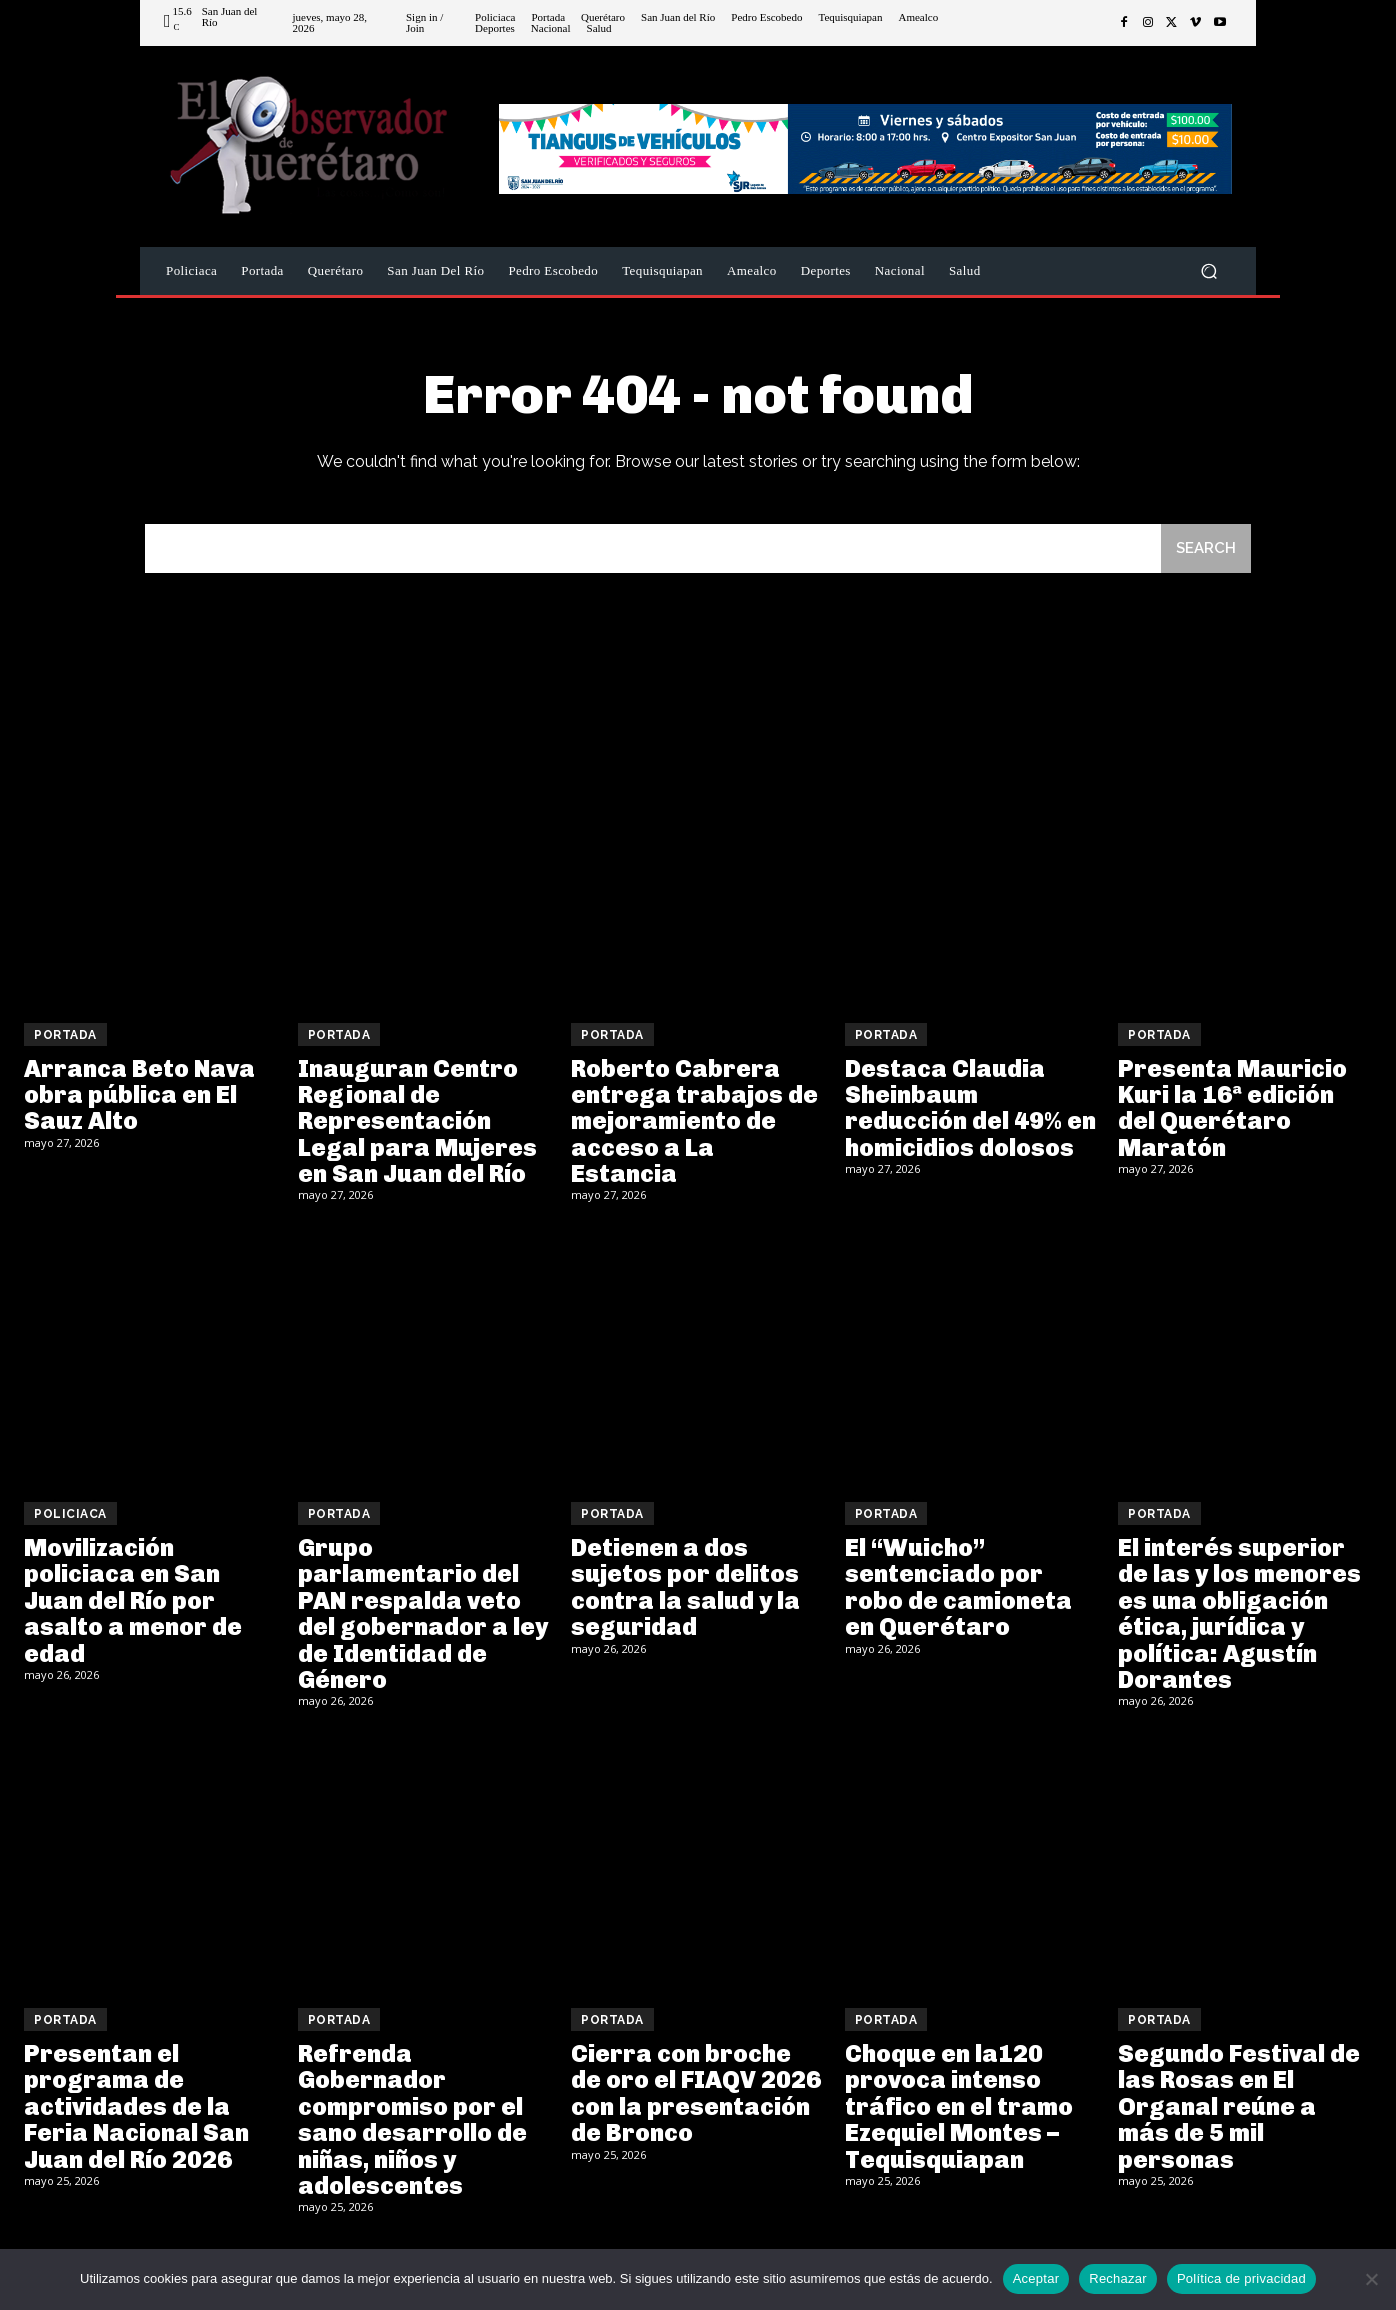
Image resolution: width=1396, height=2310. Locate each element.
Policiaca (70, 1514)
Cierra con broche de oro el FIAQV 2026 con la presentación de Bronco (696, 2093)
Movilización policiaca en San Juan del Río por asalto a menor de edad (133, 1600)
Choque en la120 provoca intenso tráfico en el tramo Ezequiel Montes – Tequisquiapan (959, 2106)
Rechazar (1118, 2278)
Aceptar (1036, 2278)
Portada (65, 1035)
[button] (1208, 271)
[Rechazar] (1371, 2279)
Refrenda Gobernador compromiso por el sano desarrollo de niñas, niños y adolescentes (412, 2119)
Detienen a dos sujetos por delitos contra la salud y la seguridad (685, 1587)
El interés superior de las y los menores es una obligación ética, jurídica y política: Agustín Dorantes (1239, 1613)
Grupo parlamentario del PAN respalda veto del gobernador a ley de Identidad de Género (423, 1613)
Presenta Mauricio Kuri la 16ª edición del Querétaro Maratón (1232, 1108)
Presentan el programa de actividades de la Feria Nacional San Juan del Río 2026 (136, 2106)
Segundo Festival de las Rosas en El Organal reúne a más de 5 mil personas (1239, 2106)
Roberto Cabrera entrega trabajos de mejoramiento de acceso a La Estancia (694, 1121)
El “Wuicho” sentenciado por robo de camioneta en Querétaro (958, 1587)
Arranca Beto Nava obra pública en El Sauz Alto (139, 1095)
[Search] (1206, 548)
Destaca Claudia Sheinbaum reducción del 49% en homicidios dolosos (970, 1108)
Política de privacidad (1241, 2278)
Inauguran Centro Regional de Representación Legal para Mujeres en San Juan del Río (417, 1121)
